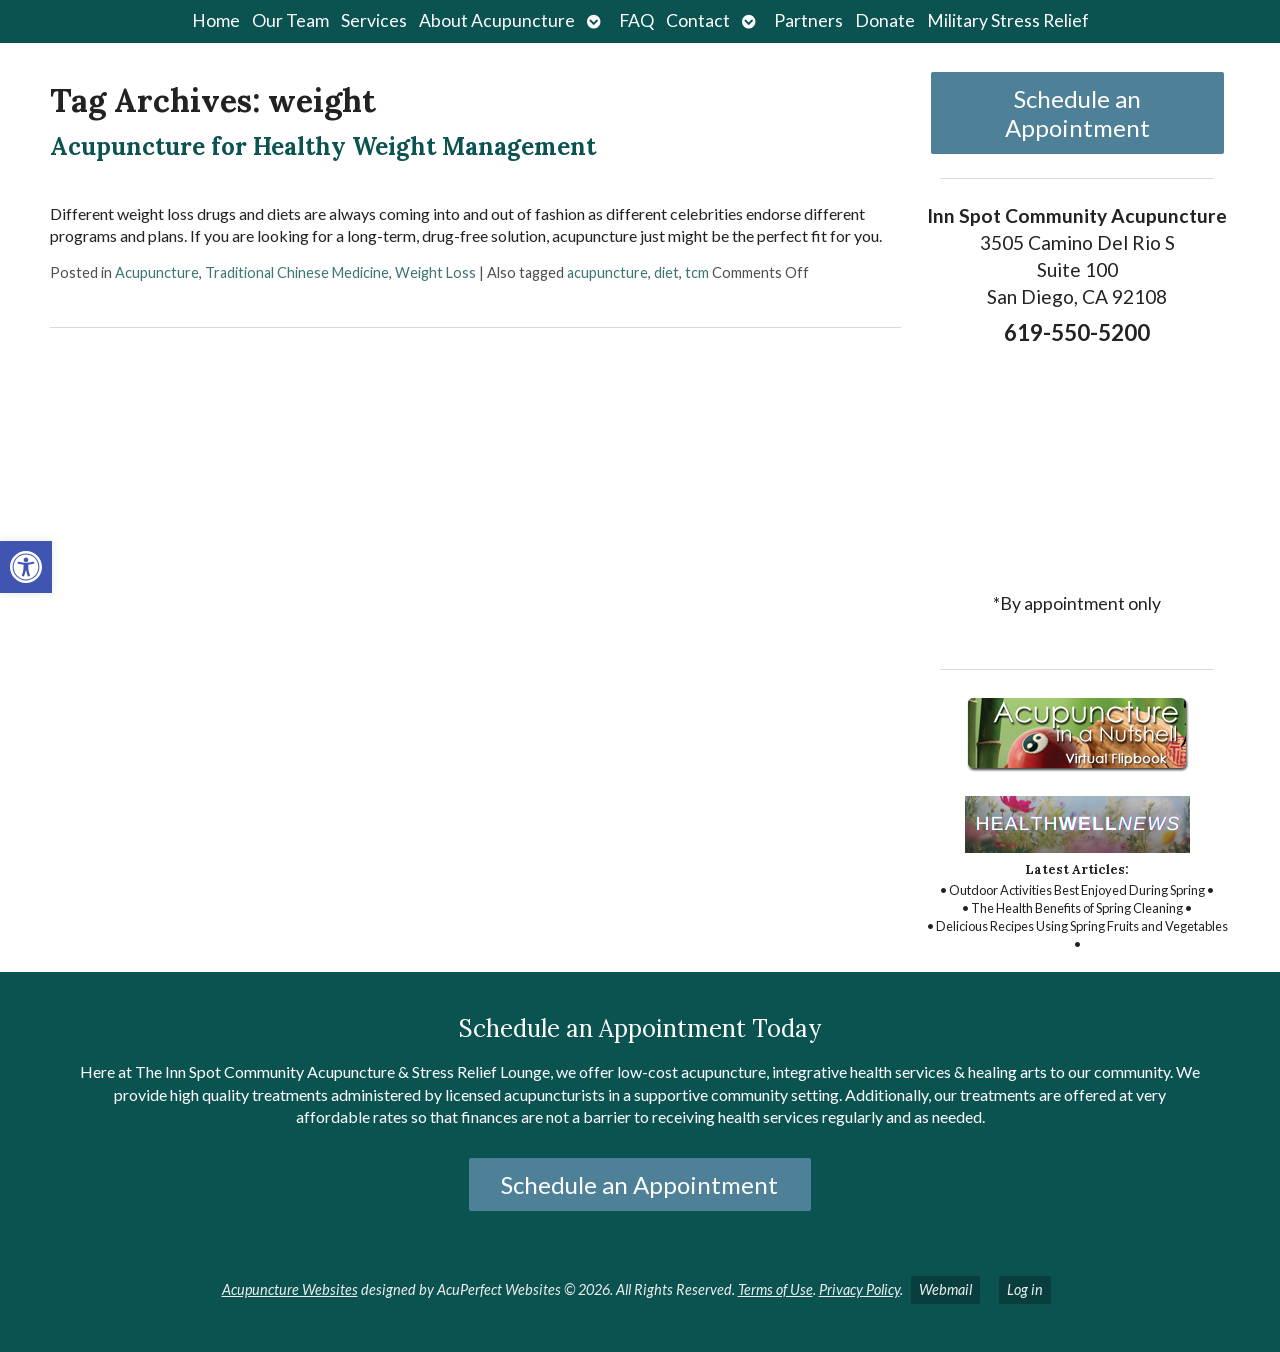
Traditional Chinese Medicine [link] (297, 272)
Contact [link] (698, 20)
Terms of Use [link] (775, 1289)
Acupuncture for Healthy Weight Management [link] (323, 146)
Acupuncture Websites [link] (290, 1289)
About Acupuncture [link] (497, 20)
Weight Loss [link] (435, 272)
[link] (26, 567)
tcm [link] (697, 272)
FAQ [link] (636, 20)
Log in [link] (1025, 1289)
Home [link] (216, 20)
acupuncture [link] (607, 272)
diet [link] (666, 272)
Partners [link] (808, 20)
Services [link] (374, 20)
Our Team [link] (290, 20)
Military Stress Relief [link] (1008, 20)
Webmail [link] (945, 1289)
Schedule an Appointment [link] (1077, 113)
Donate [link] (885, 20)
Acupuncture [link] (157, 272)
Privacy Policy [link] (859, 1289)
